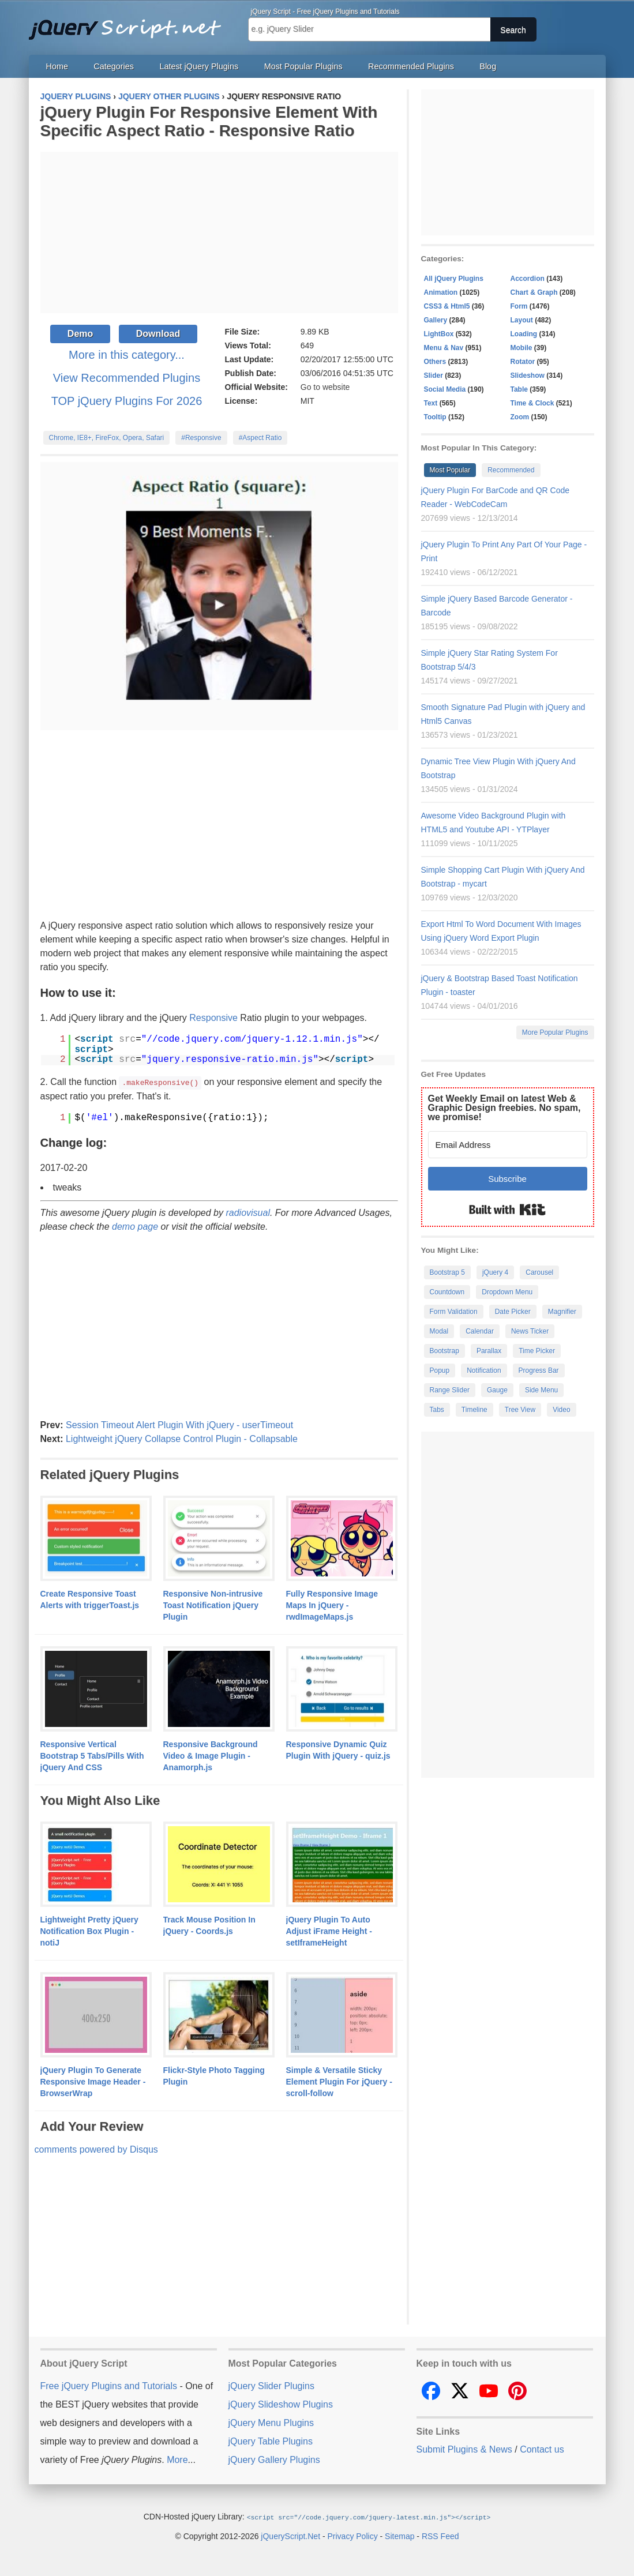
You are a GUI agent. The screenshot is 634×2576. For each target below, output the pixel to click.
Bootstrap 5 (447, 1272)
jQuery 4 (495, 1272)
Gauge (497, 1390)
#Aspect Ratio (260, 438)
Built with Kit (507, 1209)
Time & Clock (532, 403)
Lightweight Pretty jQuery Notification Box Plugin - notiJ (89, 1930)
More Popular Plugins (555, 1032)
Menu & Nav (444, 348)
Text (431, 403)
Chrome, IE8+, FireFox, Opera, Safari (106, 438)
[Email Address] (507, 1144)
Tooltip (435, 417)
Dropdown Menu (507, 1292)
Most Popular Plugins (303, 66)
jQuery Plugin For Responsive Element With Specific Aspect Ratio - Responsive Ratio (209, 121)
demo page (135, 1226)
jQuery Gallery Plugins (274, 2459)
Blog (487, 66)
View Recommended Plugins (126, 377)
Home (57, 66)
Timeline (474, 1410)
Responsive (213, 1018)
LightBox (439, 334)
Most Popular (450, 470)
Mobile (521, 348)
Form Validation (454, 1312)
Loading (524, 334)
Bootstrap (444, 1351)
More (177, 2459)
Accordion (528, 279)
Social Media (445, 389)
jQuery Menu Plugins (271, 2422)
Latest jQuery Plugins (198, 66)
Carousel (539, 1272)
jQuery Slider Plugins (271, 2385)
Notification (484, 1370)
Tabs (437, 1410)
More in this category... (127, 354)
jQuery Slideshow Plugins (280, 2404)
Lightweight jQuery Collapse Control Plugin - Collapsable (182, 1438)
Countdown (447, 1292)
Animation (441, 292)
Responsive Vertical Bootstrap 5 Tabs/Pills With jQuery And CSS (92, 1755)
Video (561, 1410)
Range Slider (450, 1390)
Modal (439, 1331)
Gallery (436, 320)
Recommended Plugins (411, 66)
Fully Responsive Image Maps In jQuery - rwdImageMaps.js (332, 1605)
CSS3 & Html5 (447, 306)
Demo (80, 334)
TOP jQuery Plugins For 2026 (126, 401)
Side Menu (541, 1390)
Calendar (480, 1331)
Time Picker (537, 1351)
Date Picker (513, 1312)
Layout (522, 320)
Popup (440, 1370)
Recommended (510, 470)
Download (158, 334)
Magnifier (562, 1312)
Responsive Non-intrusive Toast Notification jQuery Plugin (213, 1605)
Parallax (489, 1351)
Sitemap (399, 2535)
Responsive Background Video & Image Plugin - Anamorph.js (210, 1755)
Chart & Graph (534, 292)
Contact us (542, 2449)
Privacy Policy (353, 2535)
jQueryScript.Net (290, 2535)
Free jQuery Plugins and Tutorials (130, 23)
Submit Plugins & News (464, 2449)
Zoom (520, 417)
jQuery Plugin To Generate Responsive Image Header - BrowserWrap (93, 2081)
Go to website (325, 387)
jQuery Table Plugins (270, 2441)
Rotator (523, 362)
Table (519, 389)
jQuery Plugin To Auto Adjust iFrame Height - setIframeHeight (329, 1930)
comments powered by (96, 2149)
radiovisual (247, 1212)
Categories (113, 66)
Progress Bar (539, 1370)
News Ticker (530, 1331)
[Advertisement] (219, 232)
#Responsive (201, 438)
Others (435, 362)
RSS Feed (440, 2535)
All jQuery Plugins (453, 279)
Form (519, 306)
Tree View (520, 1410)
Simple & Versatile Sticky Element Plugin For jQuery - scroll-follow (339, 2081)
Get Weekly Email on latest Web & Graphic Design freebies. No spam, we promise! (504, 1108)
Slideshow (528, 375)
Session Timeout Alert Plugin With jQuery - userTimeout (179, 1424)
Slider (433, 375)
